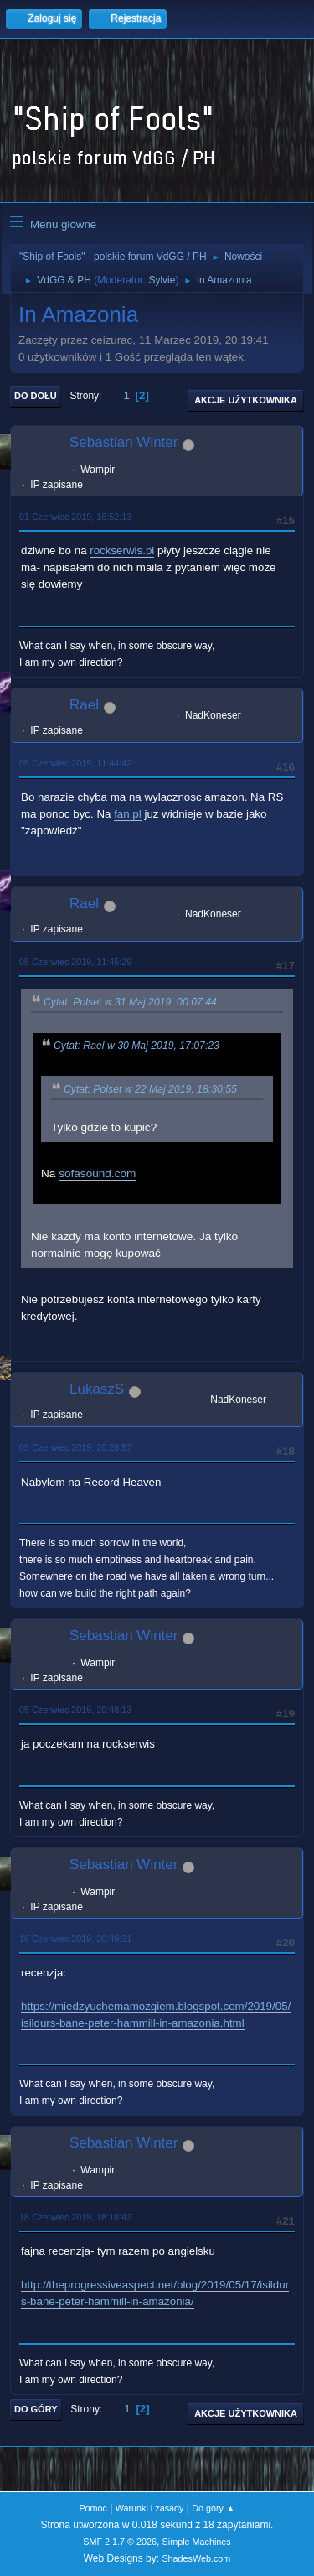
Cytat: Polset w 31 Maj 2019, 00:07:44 (130, 1002)
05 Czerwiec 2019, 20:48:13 (75, 1710)
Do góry (36, 2409)
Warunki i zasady (150, 2508)
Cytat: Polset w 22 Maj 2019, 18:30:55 (150, 1089)
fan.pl (128, 814)
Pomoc (93, 2508)
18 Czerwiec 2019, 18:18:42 (75, 2217)
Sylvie (161, 280)
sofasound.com (97, 1173)
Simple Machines (196, 2542)
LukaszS (96, 1389)
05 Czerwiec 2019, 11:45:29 (75, 962)
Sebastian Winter (123, 442)
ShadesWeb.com (196, 2558)
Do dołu (35, 396)
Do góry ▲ (213, 2508)
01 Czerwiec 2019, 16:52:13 (75, 517)
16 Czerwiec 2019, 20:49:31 (75, 1939)
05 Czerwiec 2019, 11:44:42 (75, 763)
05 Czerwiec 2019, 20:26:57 (75, 1447)
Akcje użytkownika (245, 400)
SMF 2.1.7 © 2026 (120, 2542)
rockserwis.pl (122, 550)
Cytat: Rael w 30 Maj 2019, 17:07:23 (136, 1046)
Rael (84, 705)
